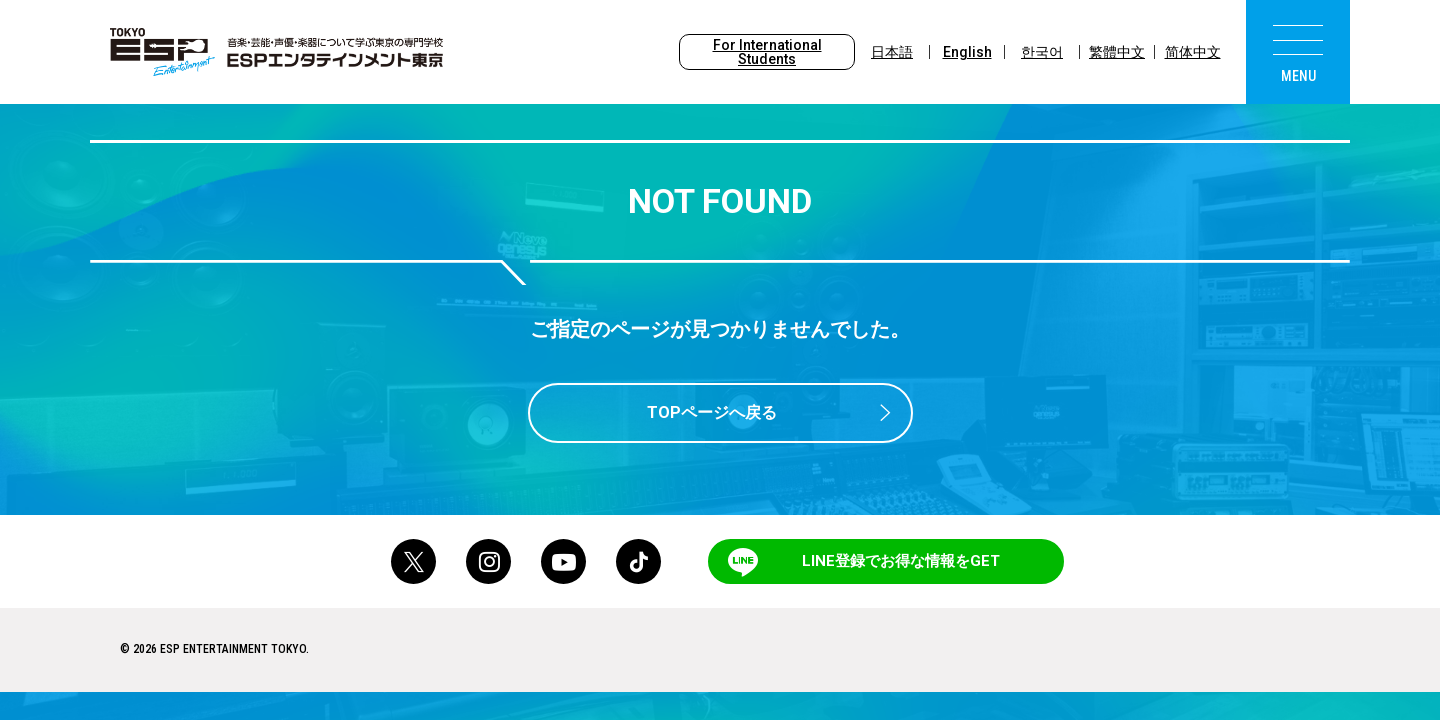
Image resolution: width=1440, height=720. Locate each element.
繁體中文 (1117, 52)
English (967, 52)
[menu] (1298, 52)
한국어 (1042, 52)
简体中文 (1193, 52)
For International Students (767, 52)
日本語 (892, 52)
